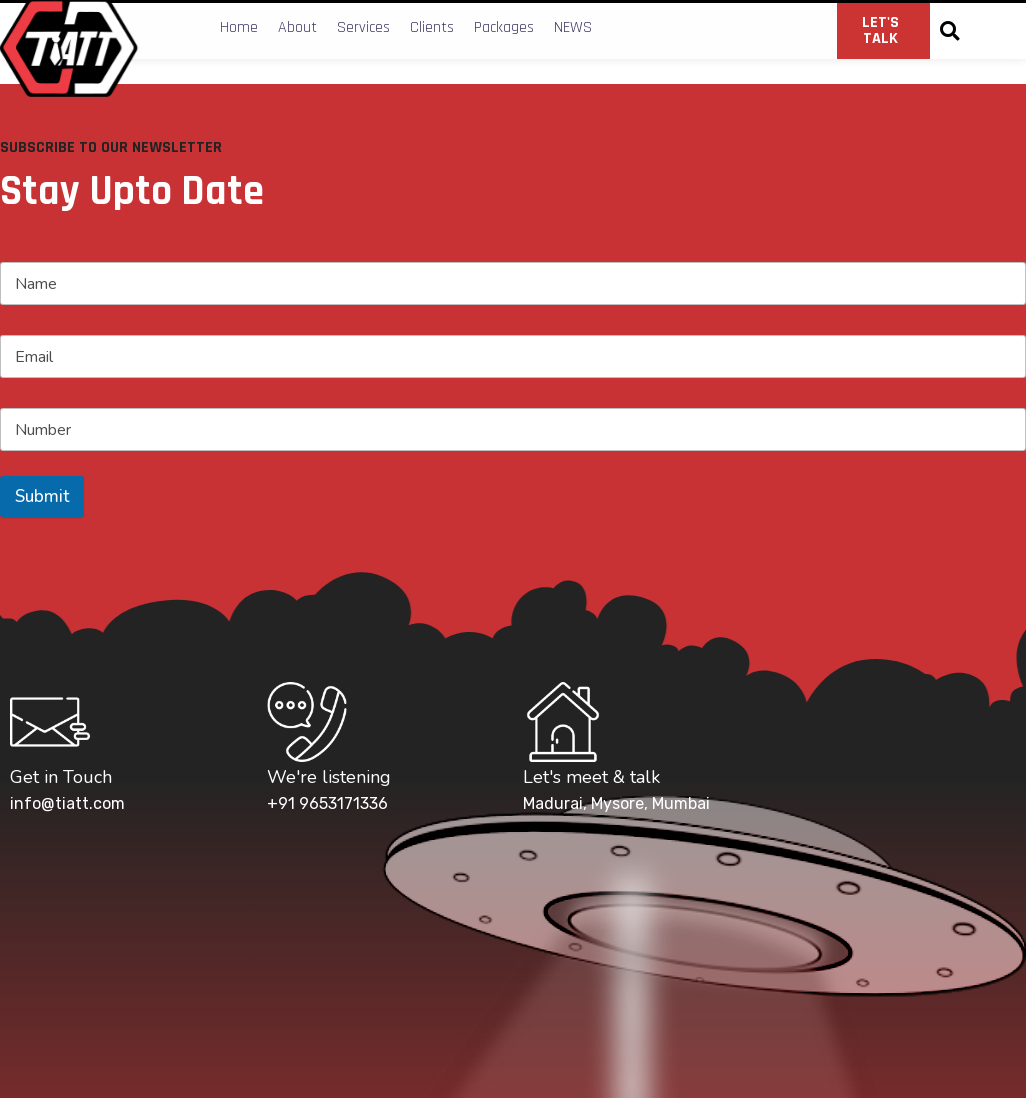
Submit (42, 496)
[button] (949, 31)
